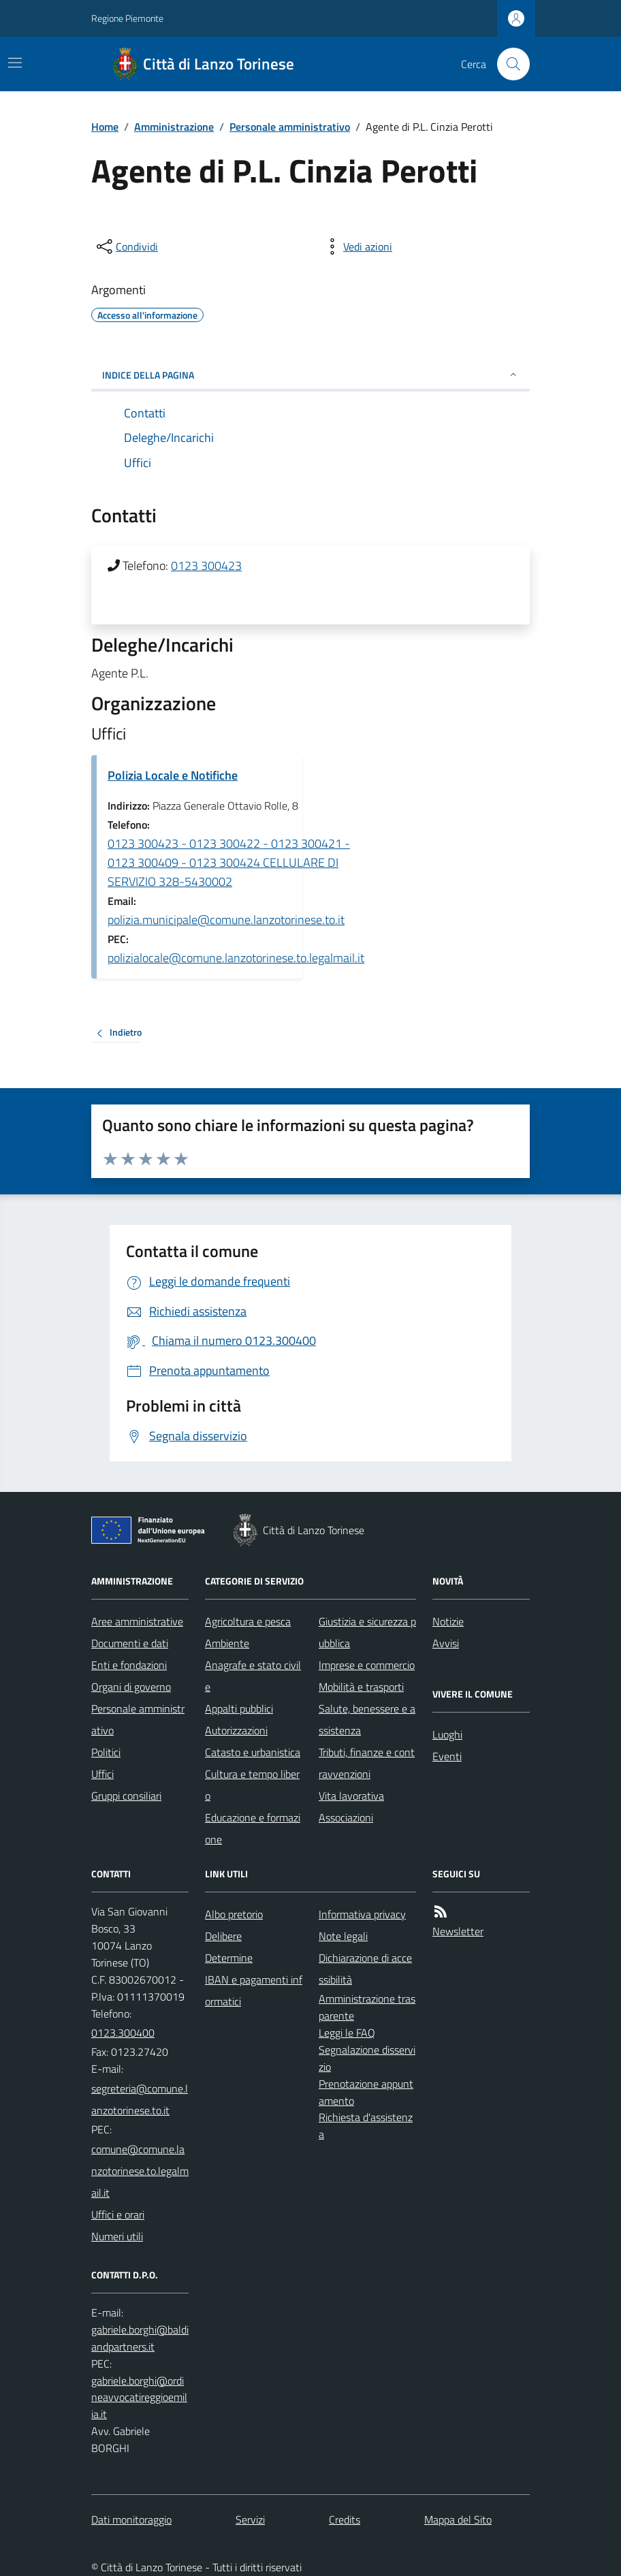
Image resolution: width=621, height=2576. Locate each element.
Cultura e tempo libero (252, 1785)
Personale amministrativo (289, 126)
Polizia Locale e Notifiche (173, 775)
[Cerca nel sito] (508, 64)
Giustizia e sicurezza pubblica (367, 1632)
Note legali (343, 1936)
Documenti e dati (129, 1643)
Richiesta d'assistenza (366, 2125)
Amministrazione (174, 126)
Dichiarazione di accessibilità (365, 1969)
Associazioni (346, 1817)
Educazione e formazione (252, 1828)
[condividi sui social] (126, 246)
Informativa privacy (362, 1914)
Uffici (102, 1774)
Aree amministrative (137, 1621)
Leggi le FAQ (347, 2032)
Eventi (447, 1756)
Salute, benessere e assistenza (367, 1719)
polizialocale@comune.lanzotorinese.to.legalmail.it (236, 958)
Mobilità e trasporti (361, 1687)
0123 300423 (206, 565)
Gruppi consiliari (126, 1795)
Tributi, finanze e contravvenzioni (367, 1763)
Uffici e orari (117, 2214)
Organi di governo (131, 1687)
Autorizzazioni (236, 1730)
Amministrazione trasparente (367, 2007)
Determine (229, 1958)
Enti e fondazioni (129, 1665)
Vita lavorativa (351, 1795)
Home (104, 126)
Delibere (223, 1936)
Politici (106, 1752)
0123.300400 (123, 2032)
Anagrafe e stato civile (253, 1676)
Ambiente (227, 1643)
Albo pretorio (234, 1914)
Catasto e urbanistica (252, 1752)
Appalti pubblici (239, 1708)
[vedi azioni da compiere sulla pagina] (357, 246)
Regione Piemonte (127, 18)
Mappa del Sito (458, 2519)
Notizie (448, 1621)
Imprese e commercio (367, 1665)
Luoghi (447, 1734)
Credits (344, 2519)
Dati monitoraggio (131, 2519)
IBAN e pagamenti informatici (253, 1990)
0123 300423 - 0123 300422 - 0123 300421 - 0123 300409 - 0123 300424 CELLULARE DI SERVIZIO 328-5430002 (229, 862)
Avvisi (445, 1643)
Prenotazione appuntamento (366, 2092)
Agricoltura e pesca (248, 1621)
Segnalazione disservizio (367, 2058)
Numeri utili (117, 2236)
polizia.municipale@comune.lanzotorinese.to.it (226, 919)
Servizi (250, 2519)
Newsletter (457, 1931)
